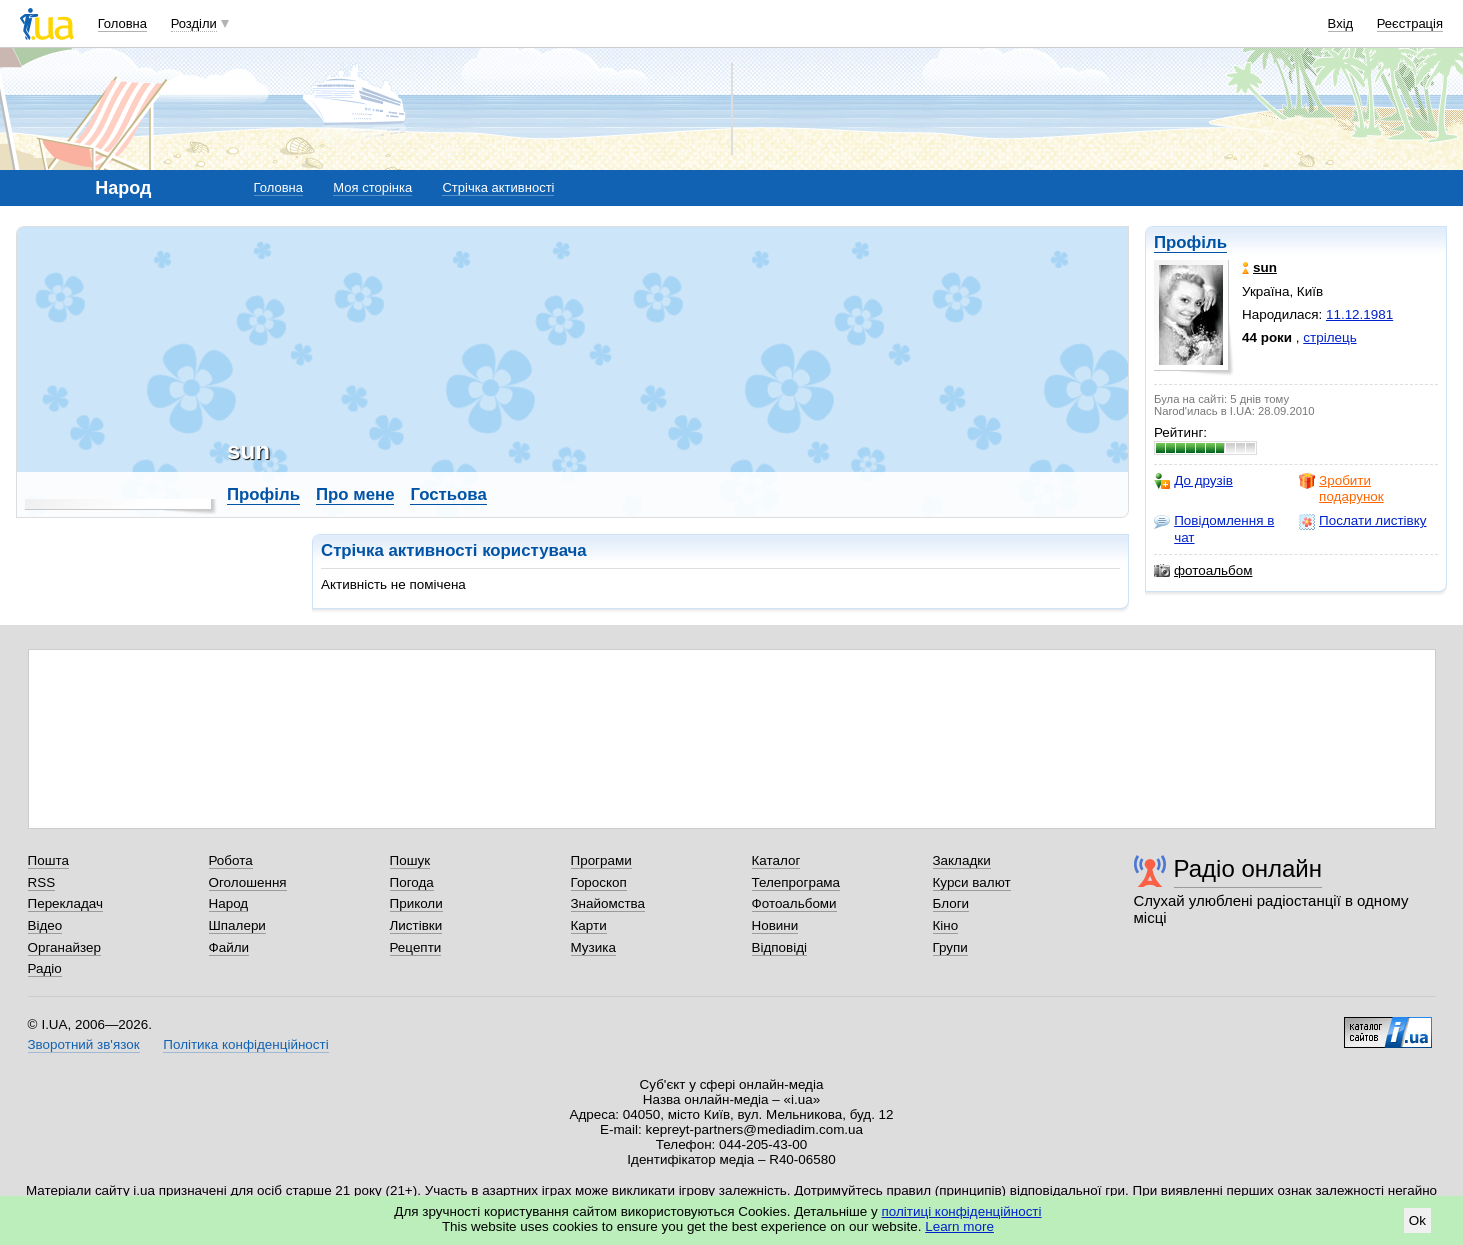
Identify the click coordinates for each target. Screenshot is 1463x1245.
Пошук (410, 860)
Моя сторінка (372, 187)
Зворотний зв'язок (84, 1044)
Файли (229, 947)
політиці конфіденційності (962, 1211)
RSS (42, 882)
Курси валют (972, 882)
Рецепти (416, 947)
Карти (589, 925)
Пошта (48, 860)
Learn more (959, 1226)
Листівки (416, 925)
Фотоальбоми (794, 903)
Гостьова (448, 494)
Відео (45, 925)
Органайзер (64, 947)
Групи (950, 947)
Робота (231, 860)
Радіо (45, 968)
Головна (122, 23)
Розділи (194, 23)
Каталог (776, 860)
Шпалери (237, 925)
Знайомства (608, 903)
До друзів (1193, 481)
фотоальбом (1203, 571)
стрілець (1329, 337)
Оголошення (248, 882)
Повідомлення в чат (1214, 528)
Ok (1417, 1220)
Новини (775, 925)
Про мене (355, 494)
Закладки (962, 860)
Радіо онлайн (1248, 868)
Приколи (416, 903)
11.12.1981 (1359, 314)
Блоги (951, 903)
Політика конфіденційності (245, 1044)
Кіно (946, 925)
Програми (601, 860)
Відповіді (780, 947)
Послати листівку (1362, 521)
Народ (229, 903)
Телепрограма (796, 882)
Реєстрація (1410, 23)
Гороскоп (599, 882)
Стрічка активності (498, 187)
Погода (412, 882)
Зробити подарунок (1341, 488)
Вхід (1341, 23)
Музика (593, 947)
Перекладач (65, 903)
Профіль (1190, 242)
